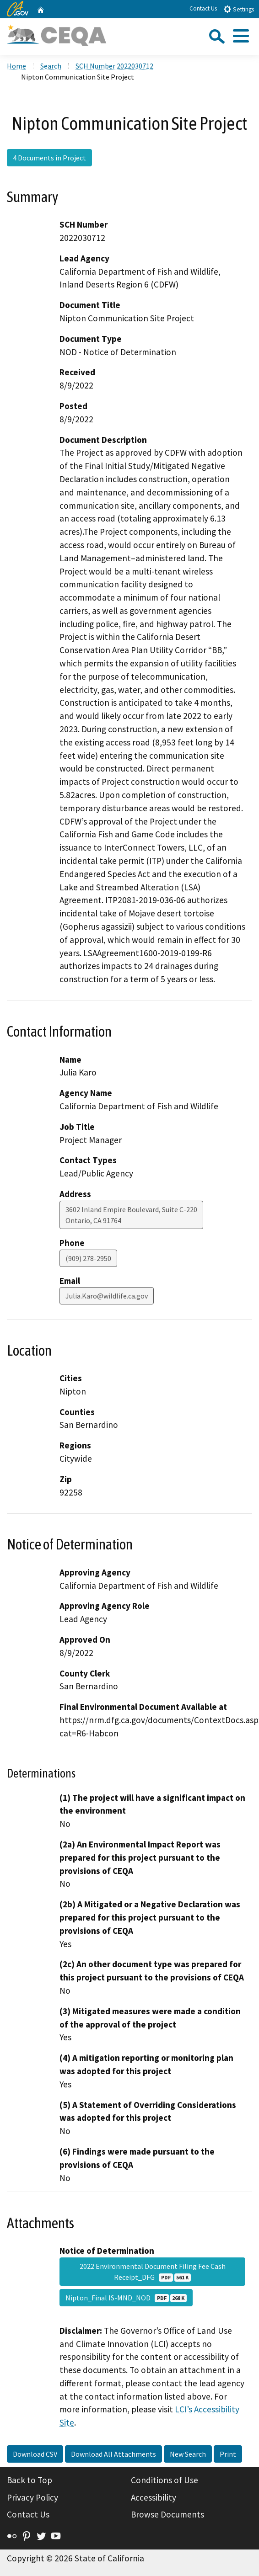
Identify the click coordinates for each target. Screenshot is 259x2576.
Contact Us (203, 8)
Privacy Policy (32, 2497)
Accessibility (153, 2497)
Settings (238, 9)
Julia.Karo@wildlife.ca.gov (106, 1295)
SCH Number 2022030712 (114, 65)
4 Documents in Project (49, 157)
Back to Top (29, 2480)
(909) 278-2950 (88, 1258)
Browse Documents (167, 2514)
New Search (188, 2454)
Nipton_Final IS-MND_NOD (126, 2297)
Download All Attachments (113, 2454)
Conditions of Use (164, 2480)
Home (16, 65)
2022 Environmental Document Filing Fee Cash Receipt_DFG (153, 2272)
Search (50, 65)
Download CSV (35, 2454)
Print (228, 2454)
